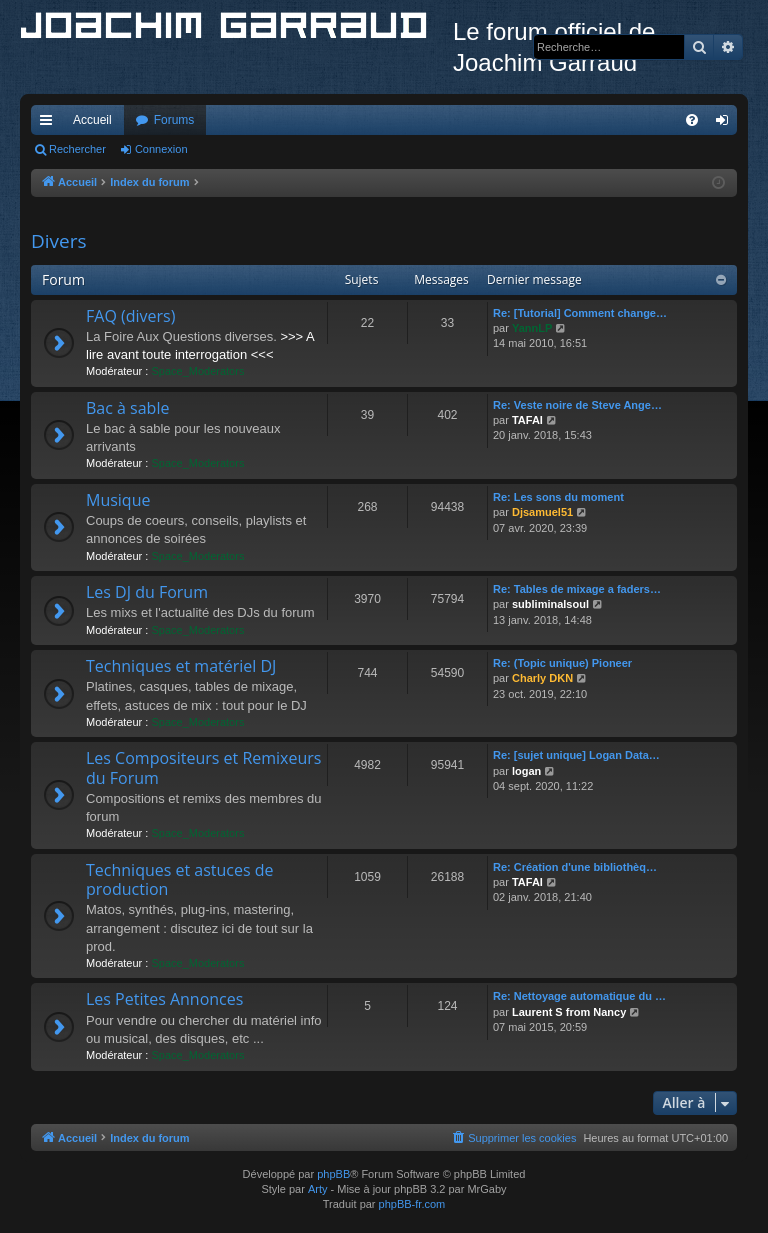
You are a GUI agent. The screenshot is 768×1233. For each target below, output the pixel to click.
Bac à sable (127, 408)
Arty (318, 1189)
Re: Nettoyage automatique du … (579, 996)
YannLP (532, 328)
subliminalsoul (550, 604)
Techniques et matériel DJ (181, 666)
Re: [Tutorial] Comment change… (580, 313)
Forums (174, 120)
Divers (59, 241)
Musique (118, 500)
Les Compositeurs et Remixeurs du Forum (203, 767)
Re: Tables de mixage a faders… (577, 589)
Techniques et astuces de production (180, 879)
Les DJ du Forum (147, 592)
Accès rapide (50, 124)
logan (526, 771)
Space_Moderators (197, 371)
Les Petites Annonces (164, 999)
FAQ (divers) (130, 316)
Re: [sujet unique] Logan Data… (576, 755)
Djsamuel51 (542, 512)
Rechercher (77, 149)
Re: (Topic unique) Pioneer (562, 663)
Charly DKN (542, 678)
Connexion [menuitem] (726, 124)
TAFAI (527, 420)
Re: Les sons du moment (558, 497)
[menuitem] (692, 120)
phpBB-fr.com (412, 1204)
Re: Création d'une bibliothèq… (575, 867)
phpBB (333, 1174)
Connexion (161, 149)
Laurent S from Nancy (569, 1012)
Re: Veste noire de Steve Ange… (577, 405)
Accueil (92, 120)
